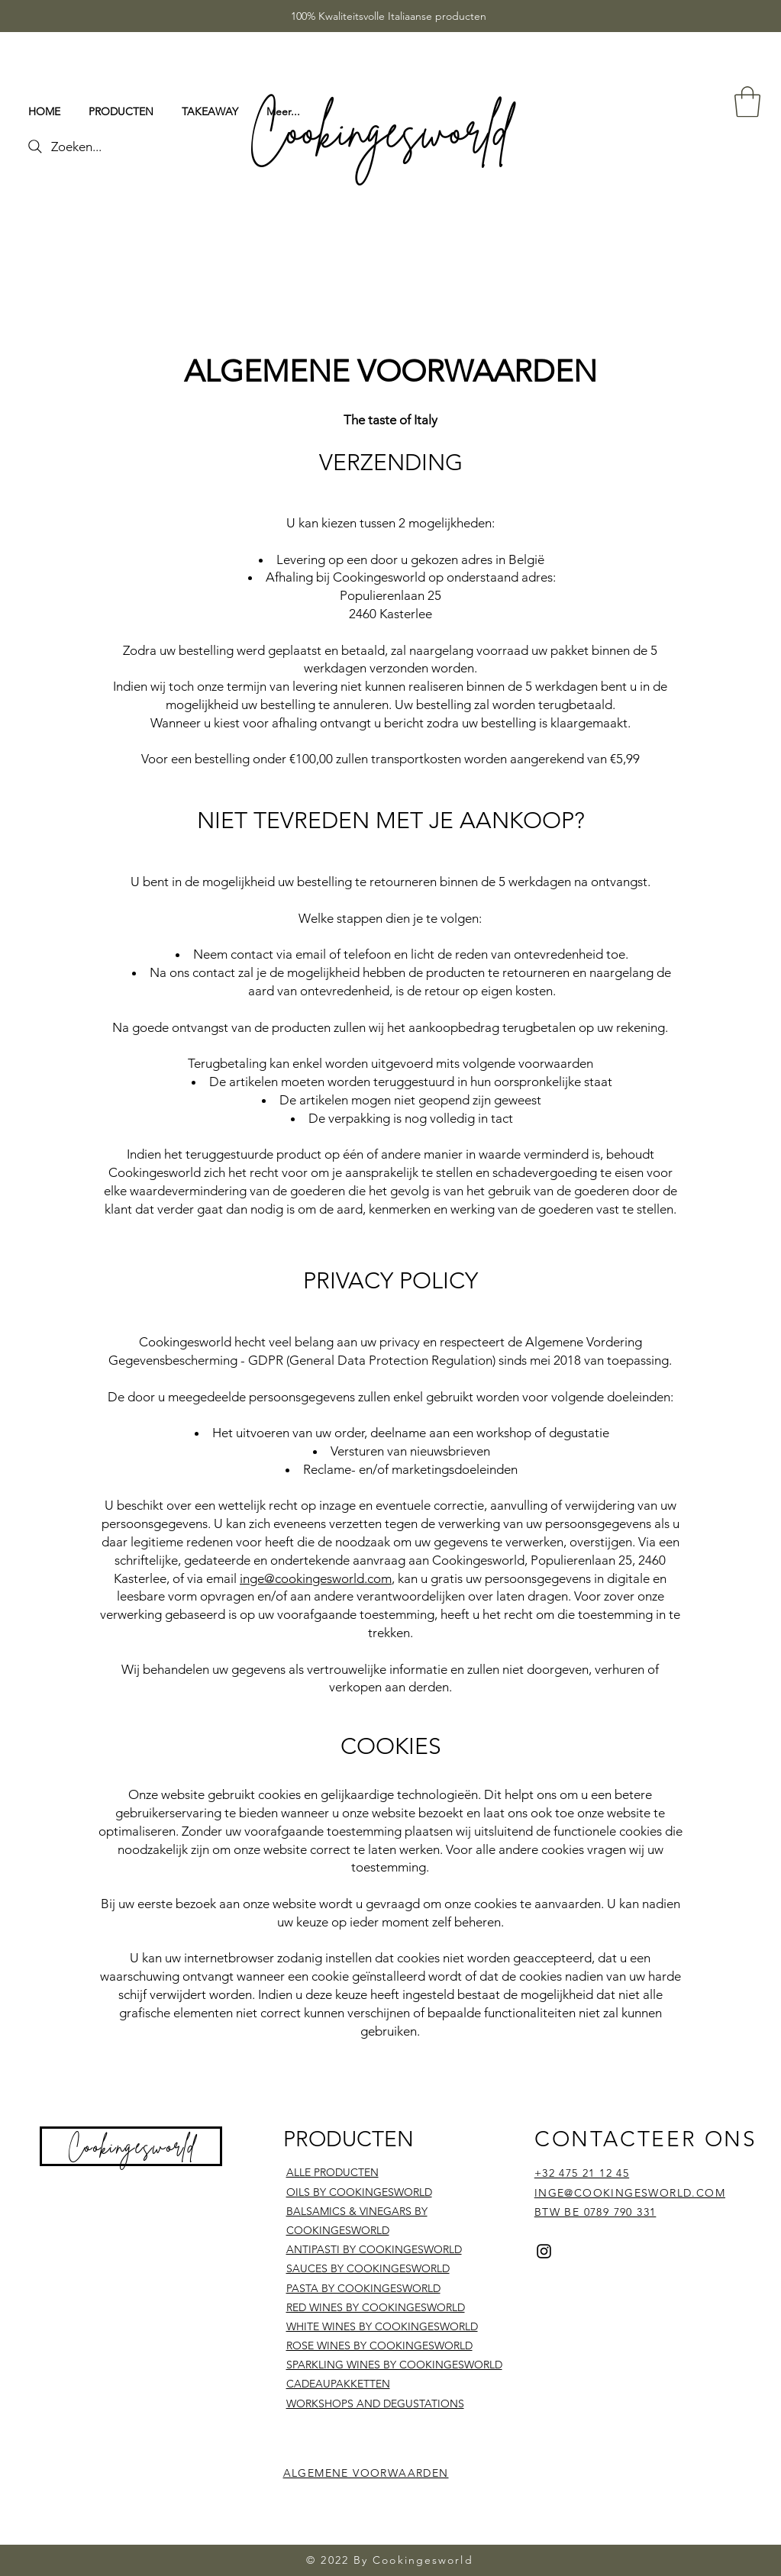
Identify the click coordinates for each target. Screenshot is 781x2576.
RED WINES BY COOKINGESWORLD (375, 2307)
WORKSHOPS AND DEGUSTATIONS (375, 2403)
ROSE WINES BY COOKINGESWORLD (379, 2345)
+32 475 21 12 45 (581, 2173)
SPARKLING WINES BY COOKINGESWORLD (394, 2364)
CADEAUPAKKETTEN (338, 2384)
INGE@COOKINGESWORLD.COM (629, 2193)
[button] (747, 101)
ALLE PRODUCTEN (332, 2172)
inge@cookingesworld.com (316, 1578)
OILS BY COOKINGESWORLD (359, 2192)
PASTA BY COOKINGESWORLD (363, 2288)
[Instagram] (543, 2251)
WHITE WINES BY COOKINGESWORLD (382, 2326)
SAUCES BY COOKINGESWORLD (368, 2268)
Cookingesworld (132, 2146)
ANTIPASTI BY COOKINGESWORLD (374, 2249)
